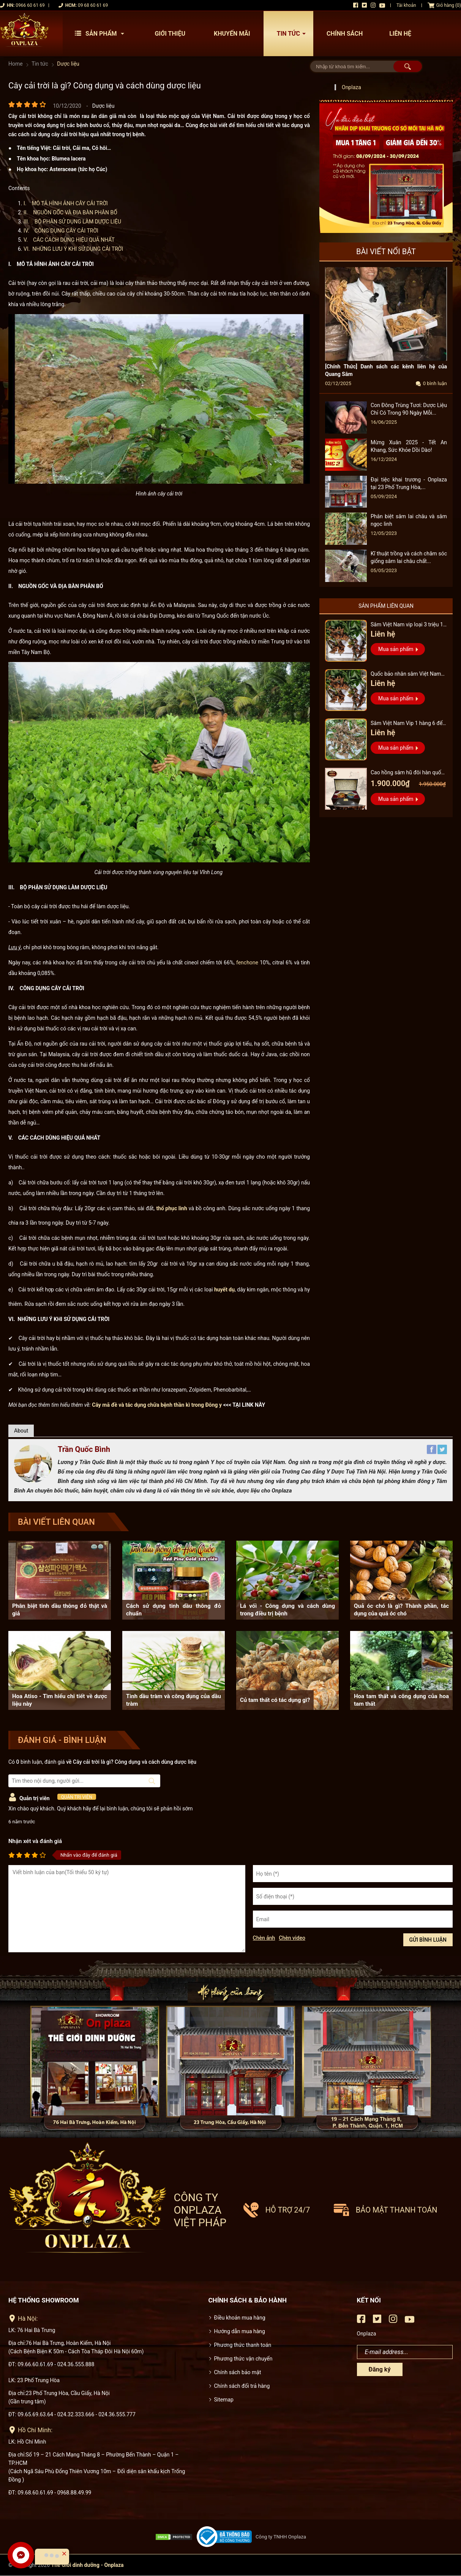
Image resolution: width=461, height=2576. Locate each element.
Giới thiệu (170, 33)
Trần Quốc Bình (84, 1449)
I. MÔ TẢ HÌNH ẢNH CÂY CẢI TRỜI (66, 203)
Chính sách (345, 33)
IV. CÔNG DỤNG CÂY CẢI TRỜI (61, 231)
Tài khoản (406, 5)
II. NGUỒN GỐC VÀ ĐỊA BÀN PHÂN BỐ (70, 212)
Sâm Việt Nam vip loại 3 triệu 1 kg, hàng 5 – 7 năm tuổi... (407, 625)
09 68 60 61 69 (93, 5)
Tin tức (293, 33)
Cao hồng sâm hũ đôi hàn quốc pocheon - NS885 (407, 773)
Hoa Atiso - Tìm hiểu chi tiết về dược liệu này (59, 1700)
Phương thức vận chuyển (243, 2359)
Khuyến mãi (232, 33)
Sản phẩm (101, 33)
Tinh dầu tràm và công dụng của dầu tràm (173, 1700)
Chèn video (292, 1938)
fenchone (248, 962)
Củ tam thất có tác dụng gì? (275, 1700)
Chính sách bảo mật (237, 2372)
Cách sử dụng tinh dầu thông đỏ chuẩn (173, 1610)
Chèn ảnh (264, 1938)
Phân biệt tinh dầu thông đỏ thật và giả (59, 1610)
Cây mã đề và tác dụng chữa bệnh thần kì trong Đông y (157, 1405)
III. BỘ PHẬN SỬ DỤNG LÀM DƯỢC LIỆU (73, 222)
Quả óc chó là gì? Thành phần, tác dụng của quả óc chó (401, 1610)
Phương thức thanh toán (243, 2345)
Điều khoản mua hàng (239, 2318)
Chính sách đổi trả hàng (242, 2386)
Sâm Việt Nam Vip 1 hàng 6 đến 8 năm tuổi (408, 724)
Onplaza (351, 87)
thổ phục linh (171, 1208)
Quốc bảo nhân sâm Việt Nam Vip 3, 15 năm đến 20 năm (406, 675)
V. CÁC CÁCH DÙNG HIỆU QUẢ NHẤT (69, 240)
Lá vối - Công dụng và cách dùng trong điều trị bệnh (287, 1610)
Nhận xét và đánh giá (35, 1841)
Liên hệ (400, 33)
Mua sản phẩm (396, 649)
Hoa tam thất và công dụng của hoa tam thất (401, 1700)
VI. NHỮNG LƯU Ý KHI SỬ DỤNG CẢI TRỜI (73, 249)
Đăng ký (380, 2369)
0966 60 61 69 (30, 5)
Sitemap (224, 2400)
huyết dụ (224, 1289)
